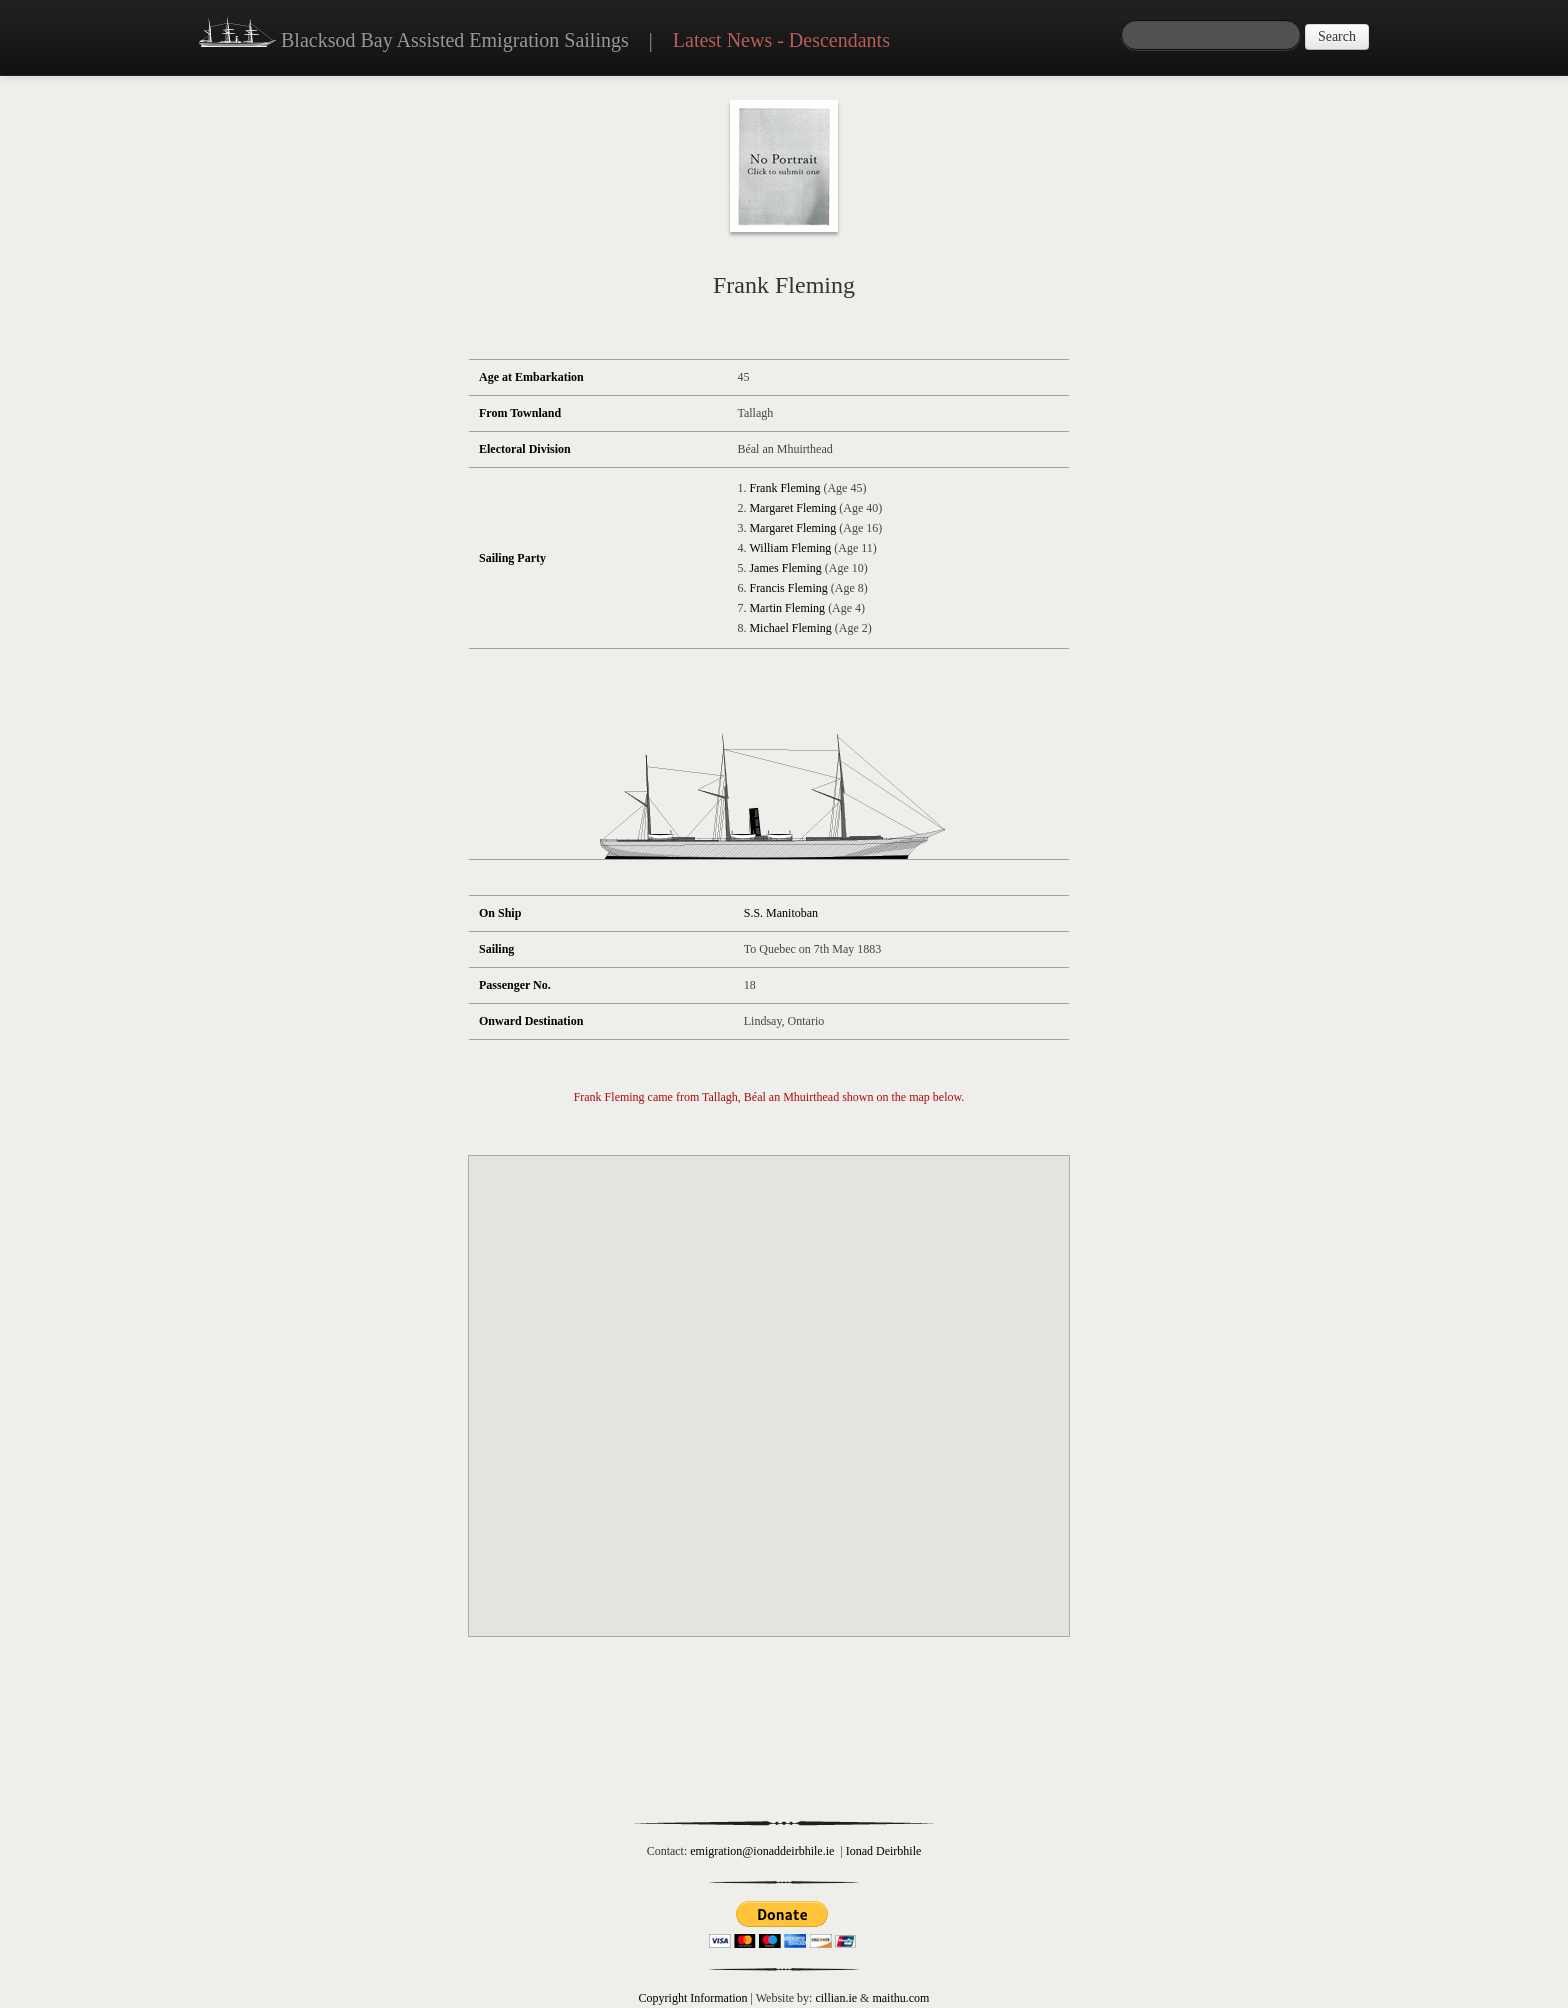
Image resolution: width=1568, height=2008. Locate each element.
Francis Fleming (788, 588)
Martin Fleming (787, 608)
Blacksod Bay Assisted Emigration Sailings (414, 35)
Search (1337, 36)
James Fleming (785, 568)
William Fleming (790, 548)
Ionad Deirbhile (884, 1851)
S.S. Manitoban (781, 913)
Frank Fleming (784, 488)
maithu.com (900, 1998)
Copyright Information (693, 1998)
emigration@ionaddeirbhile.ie (762, 1851)
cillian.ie (836, 1998)
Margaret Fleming (792, 508)
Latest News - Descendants (781, 40)
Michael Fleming (790, 628)
